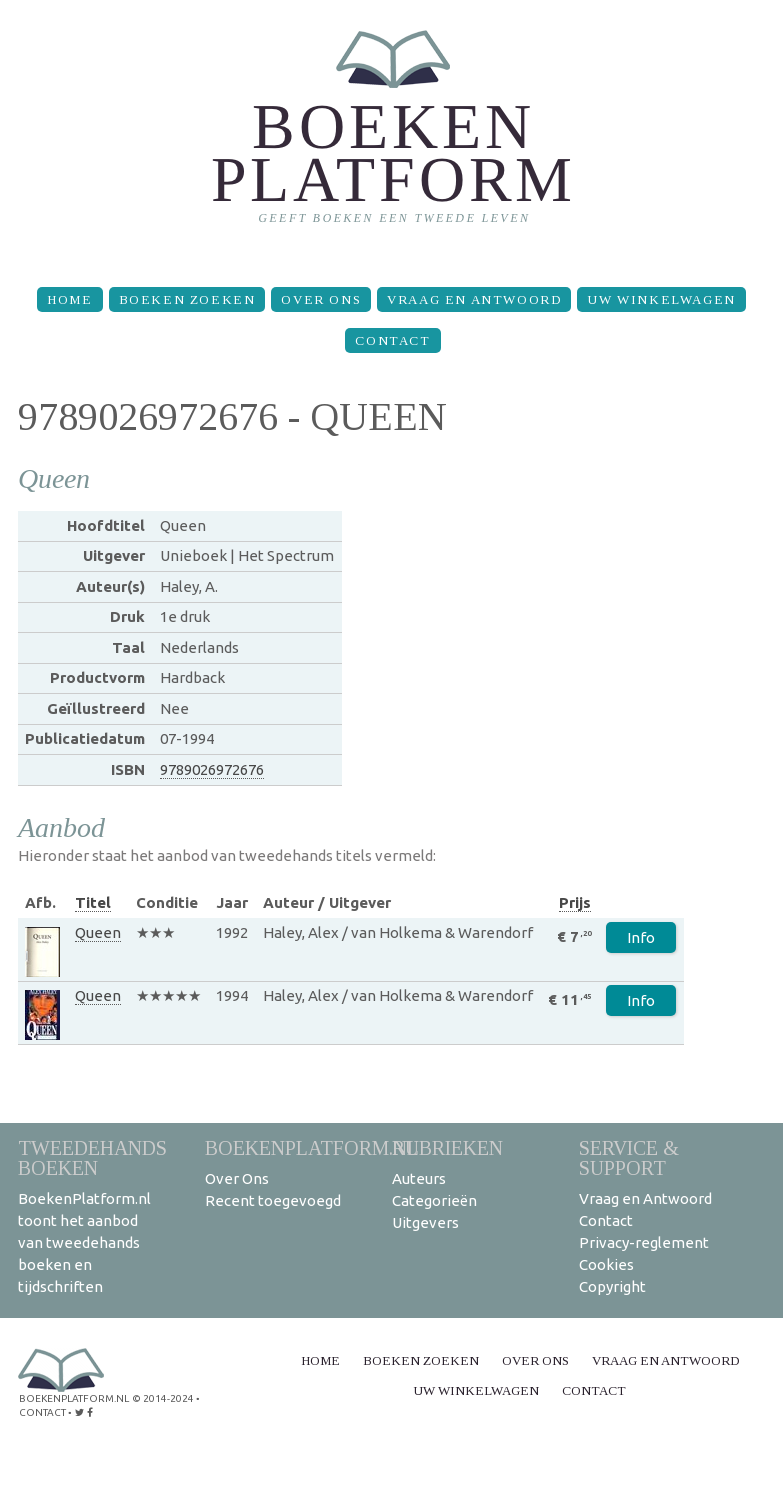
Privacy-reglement (644, 1242)
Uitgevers (425, 1222)
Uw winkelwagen (661, 299)
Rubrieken (447, 1147)
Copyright (612, 1286)
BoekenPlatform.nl (312, 1147)
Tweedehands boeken (92, 1157)
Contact (392, 340)
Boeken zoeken (187, 299)
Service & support (629, 1157)
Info (641, 937)
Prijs (575, 902)
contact (42, 1412)
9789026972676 (212, 769)
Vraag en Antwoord (474, 299)
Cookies (606, 1264)
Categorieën (434, 1200)
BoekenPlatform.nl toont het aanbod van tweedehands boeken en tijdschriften (84, 1242)
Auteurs (419, 1178)
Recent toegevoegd (273, 1200)
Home (69, 299)
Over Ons (321, 299)
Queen (98, 932)
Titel (93, 902)
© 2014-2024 (163, 1398)
